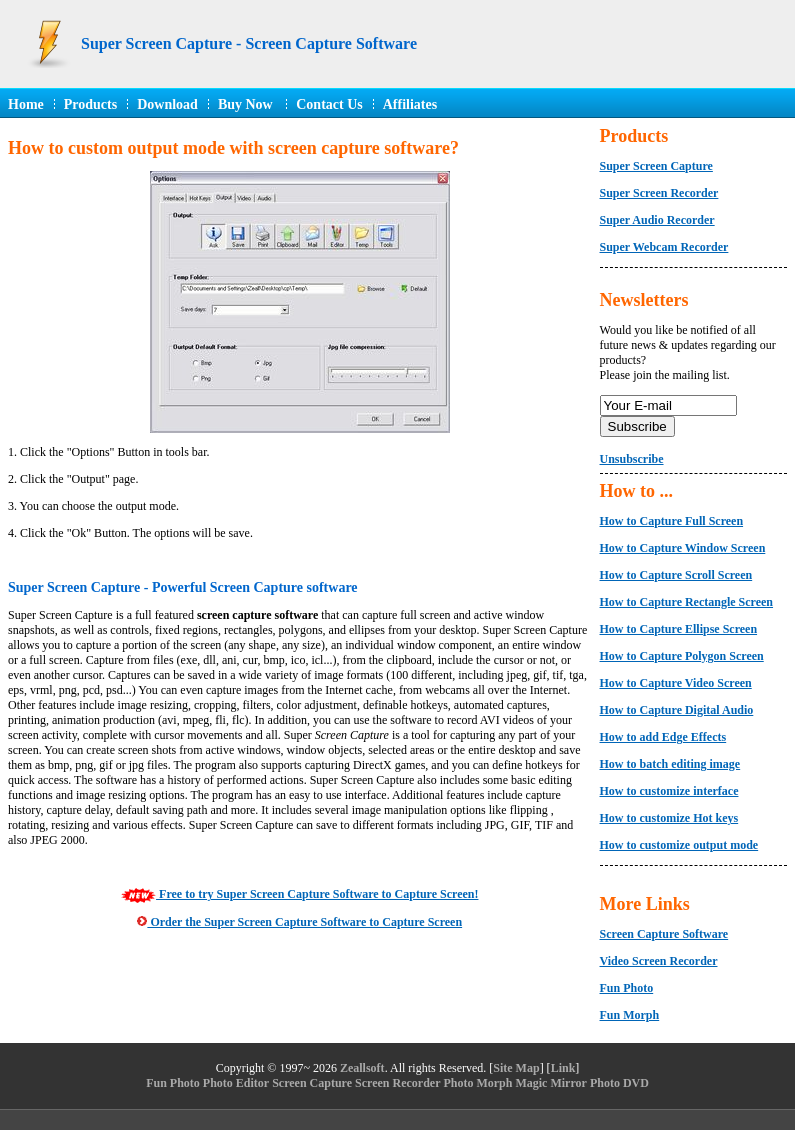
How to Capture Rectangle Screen (687, 602)
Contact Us (329, 104)
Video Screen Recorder (659, 961)
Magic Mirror (550, 1083)
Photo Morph (477, 1083)
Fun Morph (630, 1015)
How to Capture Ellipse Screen (679, 629)
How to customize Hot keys (669, 818)
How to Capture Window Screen (683, 548)
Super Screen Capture (656, 166)
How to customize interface (669, 791)
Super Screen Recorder (659, 193)
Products (90, 104)
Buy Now (247, 104)
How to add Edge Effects (663, 737)
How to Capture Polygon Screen (682, 656)
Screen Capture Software (664, 934)
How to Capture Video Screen (676, 683)
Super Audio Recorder (657, 220)
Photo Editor (236, 1083)
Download (167, 104)
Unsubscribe (632, 459)
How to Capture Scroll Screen (676, 575)
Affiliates (410, 104)
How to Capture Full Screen (672, 521)
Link (563, 1068)
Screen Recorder (397, 1083)
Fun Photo (627, 988)
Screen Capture (312, 1083)
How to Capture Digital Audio (677, 710)
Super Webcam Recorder (664, 247)
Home (26, 104)
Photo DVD (619, 1083)
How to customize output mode (679, 845)
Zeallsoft (362, 1068)
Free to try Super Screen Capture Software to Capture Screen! (299, 894)
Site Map (516, 1068)
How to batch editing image (670, 764)
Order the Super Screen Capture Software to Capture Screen (299, 922)
